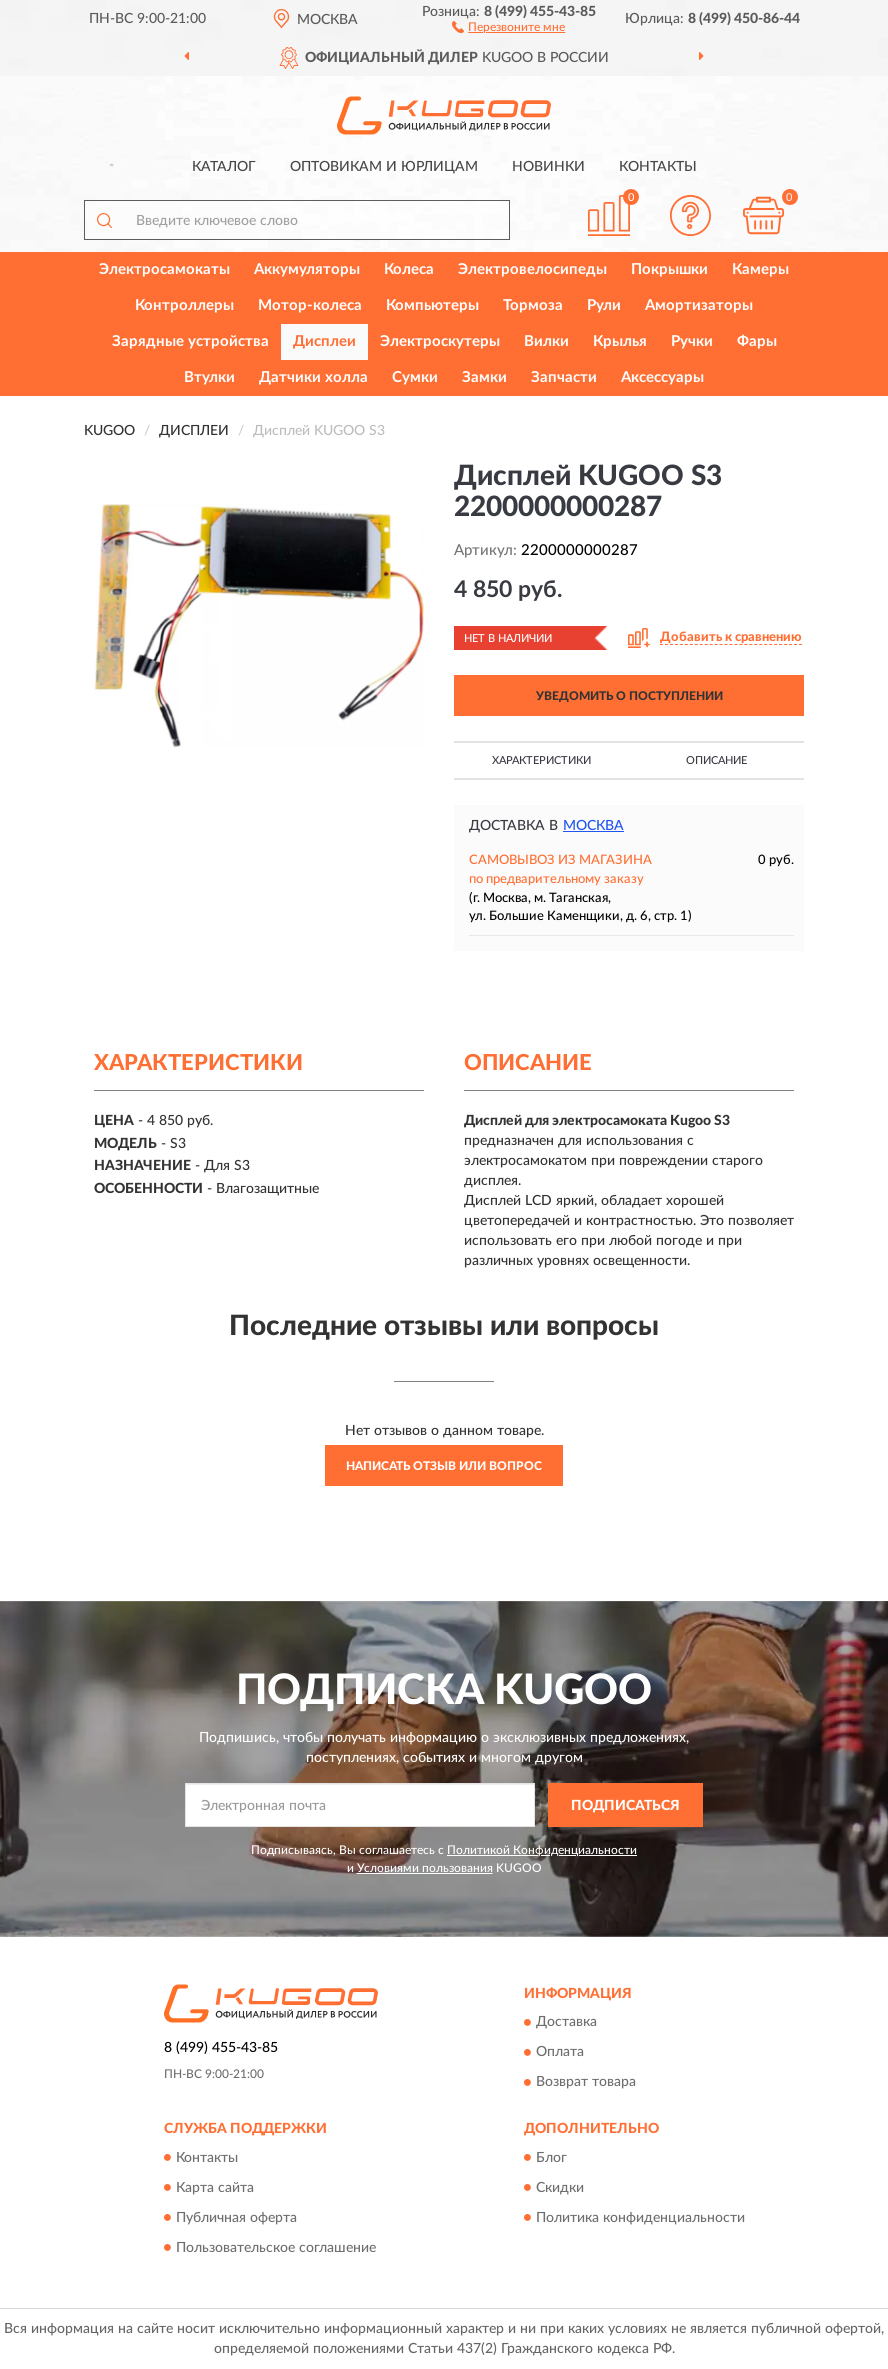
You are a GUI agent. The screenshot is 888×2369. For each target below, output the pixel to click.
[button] (508, 26)
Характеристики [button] (541, 760)
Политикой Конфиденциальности (542, 1850)
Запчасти (564, 377)
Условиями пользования (425, 1868)
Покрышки (669, 269)
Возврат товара (586, 2083)
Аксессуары (662, 377)
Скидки (560, 2188)
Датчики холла (313, 377)
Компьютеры (432, 305)
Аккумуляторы (307, 269)
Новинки (548, 167)
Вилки (546, 341)
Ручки (692, 341)
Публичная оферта (236, 2218)
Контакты (658, 167)
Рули (604, 305)
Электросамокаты (164, 269)
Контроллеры (184, 305)
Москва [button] (593, 826)
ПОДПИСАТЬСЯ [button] (625, 1806)
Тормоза (533, 305)
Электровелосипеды (532, 269)
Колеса (409, 269)
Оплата (560, 2053)
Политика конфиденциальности (640, 2218)
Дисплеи (324, 341)
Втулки (209, 377)
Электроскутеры (440, 341)
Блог (551, 2158)
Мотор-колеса (310, 305)
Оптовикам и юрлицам (384, 167)
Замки (484, 377)
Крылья (620, 341)
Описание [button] (716, 760)
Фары (757, 341)
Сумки (415, 377)
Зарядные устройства (190, 341)
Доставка (566, 2023)
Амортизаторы (699, 305)
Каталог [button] (224, 167)
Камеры (760, 269)
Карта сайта (215, 2188)
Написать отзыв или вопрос (444, 1466)
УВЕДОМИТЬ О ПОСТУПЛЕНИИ (629, 696)
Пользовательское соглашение (276, 2248)
